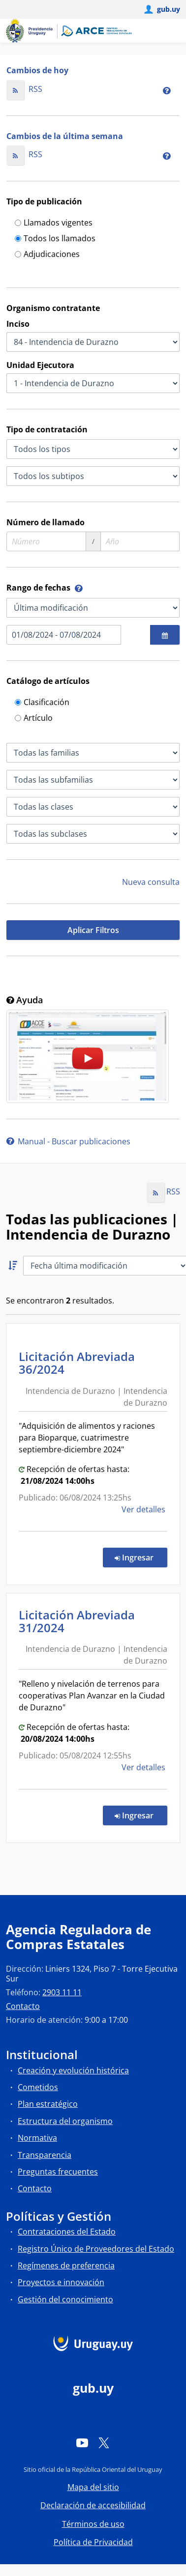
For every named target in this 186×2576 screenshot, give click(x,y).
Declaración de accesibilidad (93, 2505)
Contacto (23, 2006)
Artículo (34, 718)
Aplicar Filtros (93, 930)
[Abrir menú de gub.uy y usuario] (161, 9)
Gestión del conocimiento (65, 2299)
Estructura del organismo (65, 2121)
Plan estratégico (48, 2103)
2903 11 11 (62, 1992)
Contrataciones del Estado (67, 2231)
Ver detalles (144, 1509)
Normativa (37, 2137)
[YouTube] (82, 2442)
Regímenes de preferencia (66, 2265)
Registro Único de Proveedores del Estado (96, 2248)
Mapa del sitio (93, 2487)
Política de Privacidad (93, 2542)
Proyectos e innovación (61, 2282)
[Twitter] (104, 2442)
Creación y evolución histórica (73, 2070)
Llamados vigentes (54, 223)
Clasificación (42, 703)
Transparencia (44, 2155)
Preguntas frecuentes (58, 2171)
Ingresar (141, 1557)
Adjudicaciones (47, 254)
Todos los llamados (55, 239)
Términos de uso (93, 2524)
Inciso (18, 323)
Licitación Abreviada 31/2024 (77, 1621)
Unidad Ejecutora (40, 365)
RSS (24, 89)
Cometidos (38, 2087)
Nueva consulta (151, 882)
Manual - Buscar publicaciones (68, 1141)
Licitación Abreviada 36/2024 (77, 1362)
